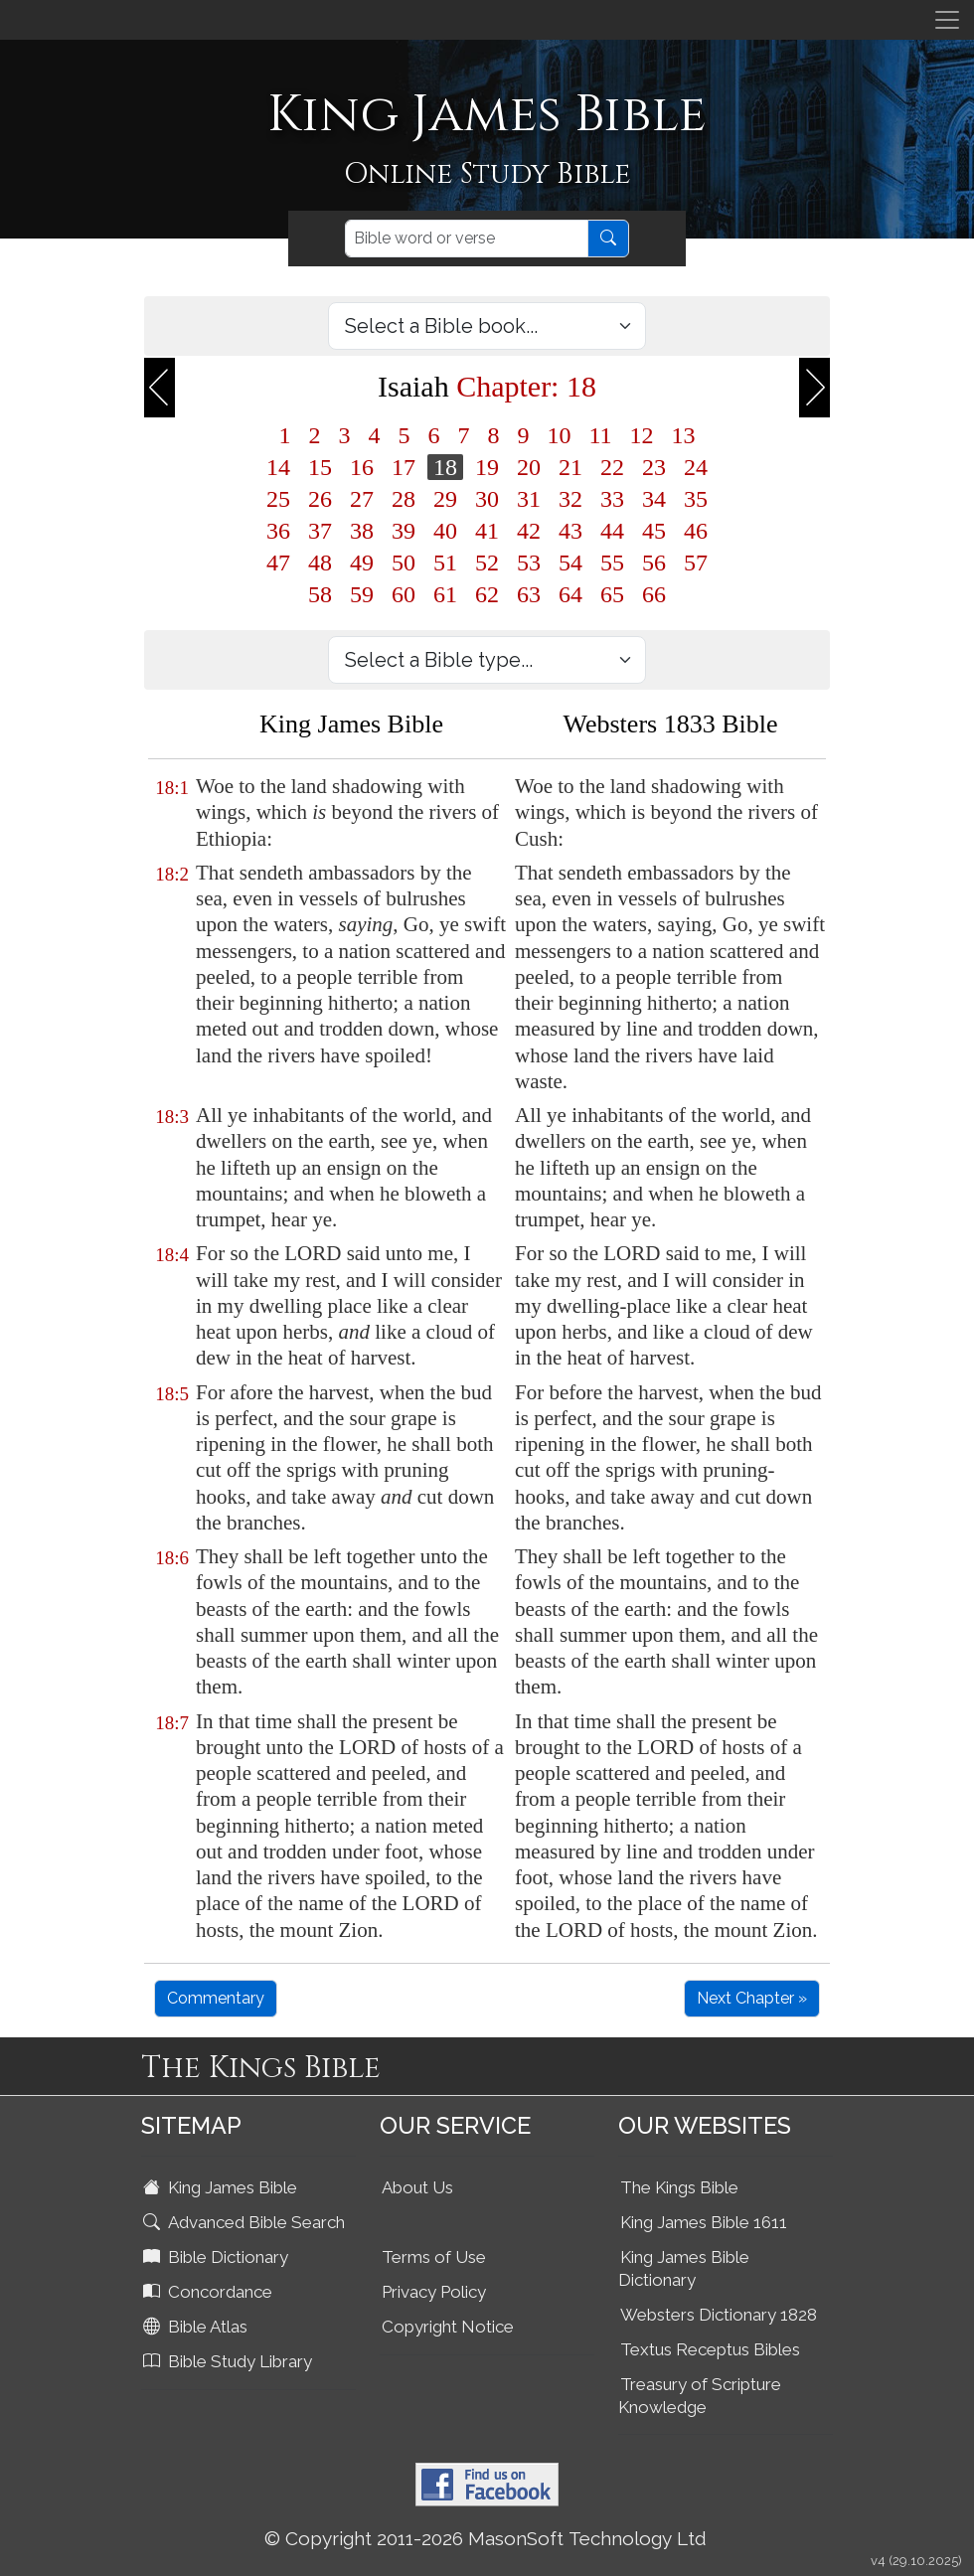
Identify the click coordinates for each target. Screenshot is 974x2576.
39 (403, 531)
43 (570, 531)
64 (570, 594)
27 (362, 499)
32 (570, 499)
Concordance (209, 2292)
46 (696, 531)
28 (403, 499)
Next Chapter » (752, 1998)
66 (654, 594)
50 (403, 562)
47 (278, 562)
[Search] (466, 238)
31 (529, 499)
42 (529, 531)
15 (320, 467)
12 (642, 435)
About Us (417, 2187)
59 (362, 594)
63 (529, 594)
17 (403, 467)
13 (684, 435)
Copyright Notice (448, 2326)
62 (487, 594)
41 (487, 531)
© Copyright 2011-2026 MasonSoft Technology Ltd (485, 2538)
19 (487, 467)
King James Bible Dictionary (683, 2268)
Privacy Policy (434, 2292)
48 (320, 562)
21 (570, 467)
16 (362, 467)
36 (278, 531)
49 (362, 562)
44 (612, 531)
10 (558, 435)
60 (403, 594)
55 (612, 562)
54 (570, 562)
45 (654, 531)
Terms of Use (434, 2257)
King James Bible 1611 (703, 2222)
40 (445, 531)
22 (612, 467)
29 (445, 499)
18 (445, 467)
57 (696, 562)
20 (529, 467)
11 (599, 435)
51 (445, 562)
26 (320, 499)
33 (612, 499)
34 (654, 499)
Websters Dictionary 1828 (718, 2315)
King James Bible (222, 2187)
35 (696, 499)
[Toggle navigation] (947, 20)
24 (696, 467)
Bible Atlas (197, 2326)
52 (487, 562)
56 (654, 562)
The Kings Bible (679, 2187)
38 (362, 531)
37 (320, 531)
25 (278, 499)
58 (320, 594)
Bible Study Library (229, 2361)
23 (654, 467)
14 (278, 467)
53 (529, 562)
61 (445, 594)
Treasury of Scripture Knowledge (699, 2395)
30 (487, 499)
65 (612, 594)
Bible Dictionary (217, 2257)
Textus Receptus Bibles (710, 2349)
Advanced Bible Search (246, 2222)
